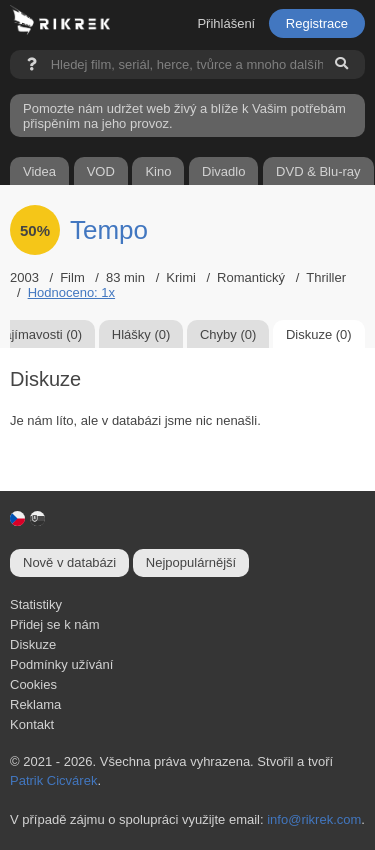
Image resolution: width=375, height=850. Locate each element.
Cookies (33, 684)
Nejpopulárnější (191, 562)
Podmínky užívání (61, 664)
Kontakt (32, 724)
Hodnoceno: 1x (71, 292)
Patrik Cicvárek (53, 780)
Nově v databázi (69, 562)
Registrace (317, 23)
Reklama (35, 704)
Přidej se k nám (55, 624)
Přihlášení (226, 23)
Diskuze (33, 644)
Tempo (109, 230)
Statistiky (36, 604)
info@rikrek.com (314, 819)
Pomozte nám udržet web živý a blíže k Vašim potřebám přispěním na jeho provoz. (184, 116)
